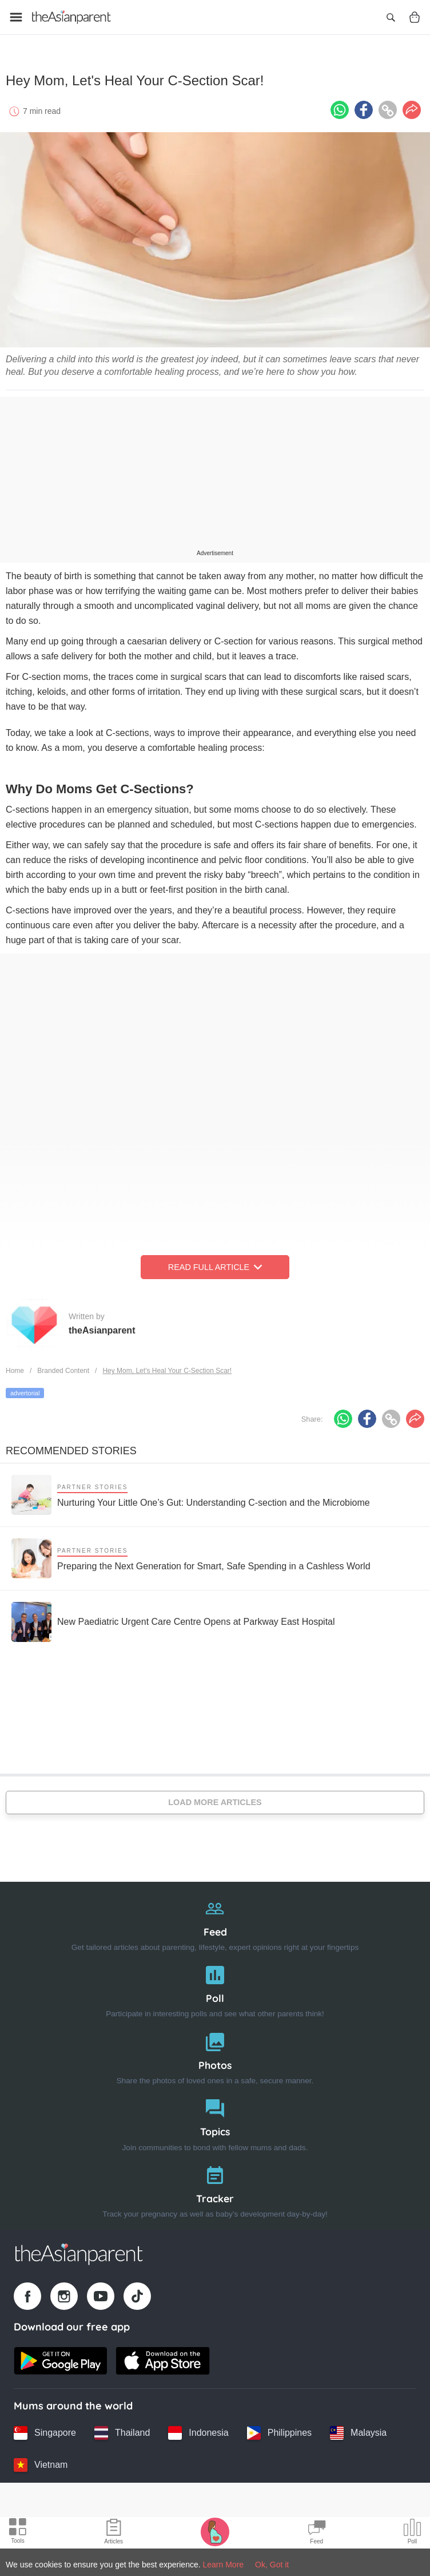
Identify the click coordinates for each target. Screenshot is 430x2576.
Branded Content (63, 1367)
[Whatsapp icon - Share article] (340, 106)
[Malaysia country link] (358, 2429)
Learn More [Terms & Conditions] (223, 2564)
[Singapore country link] (45, 2429)
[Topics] (215, 2119)
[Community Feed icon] (317, 2533)
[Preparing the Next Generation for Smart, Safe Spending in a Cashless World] (191, 1554)
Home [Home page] (15, 1367)
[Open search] (390, 17)
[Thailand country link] (122, 2429)
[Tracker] (215, 2185)
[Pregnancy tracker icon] (215, 2531)
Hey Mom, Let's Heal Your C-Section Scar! (167, 1367)
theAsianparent (102, 1326)
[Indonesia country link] (198, 2429)
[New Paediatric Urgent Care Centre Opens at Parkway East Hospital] (173, 1618)
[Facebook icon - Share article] (364, 106)
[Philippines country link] (279, 2429)
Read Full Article (215, 1263)
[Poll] (215, 1985)
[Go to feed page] (71, 17)
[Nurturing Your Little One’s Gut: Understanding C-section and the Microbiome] (190, 1491)
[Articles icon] (113, 2533)
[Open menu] (16, 17)
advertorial (24, 1389)
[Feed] (215, 1919)
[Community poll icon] (412, 2533)
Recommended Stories (71, 1447)
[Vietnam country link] (40, 2461)
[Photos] (215, 2052)
